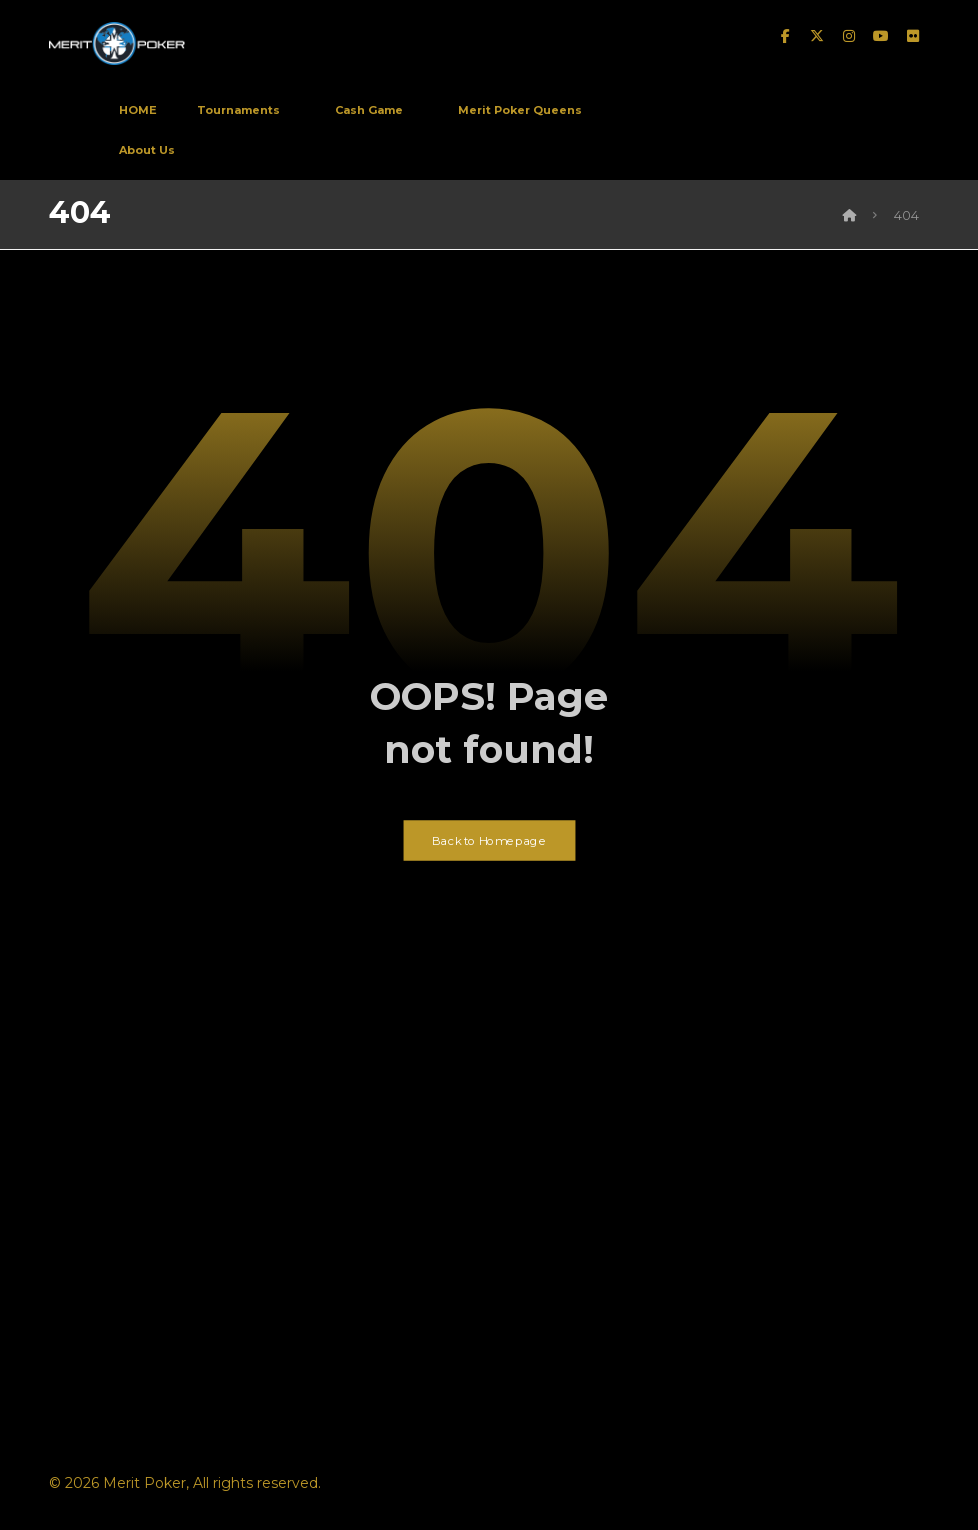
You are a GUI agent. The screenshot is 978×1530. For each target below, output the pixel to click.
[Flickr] (913, 38)
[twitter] (817, 38)
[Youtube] (881, 38)
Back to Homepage (489, 854)
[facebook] (785, 38)
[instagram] (849, 38)
